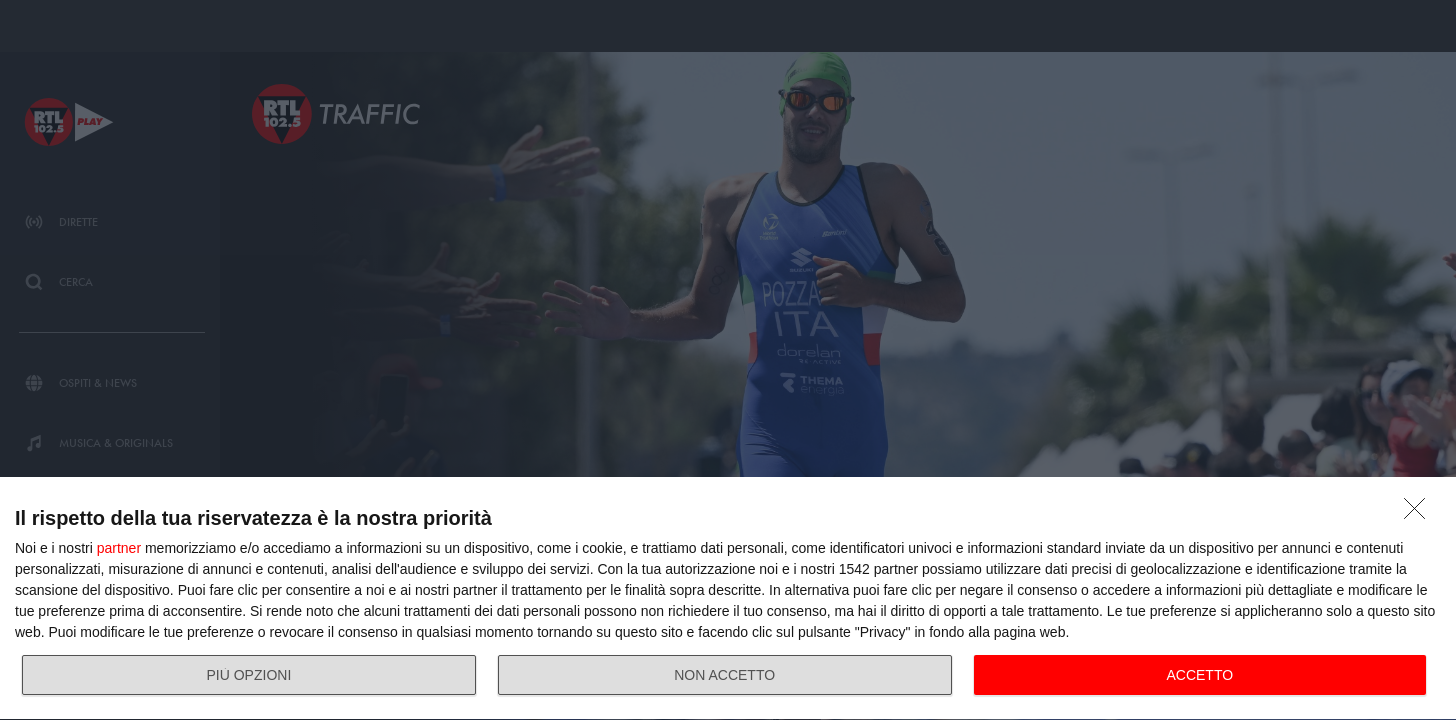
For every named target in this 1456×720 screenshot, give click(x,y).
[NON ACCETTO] (1420, 514)
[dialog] (728, 599)
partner (119, 548)
